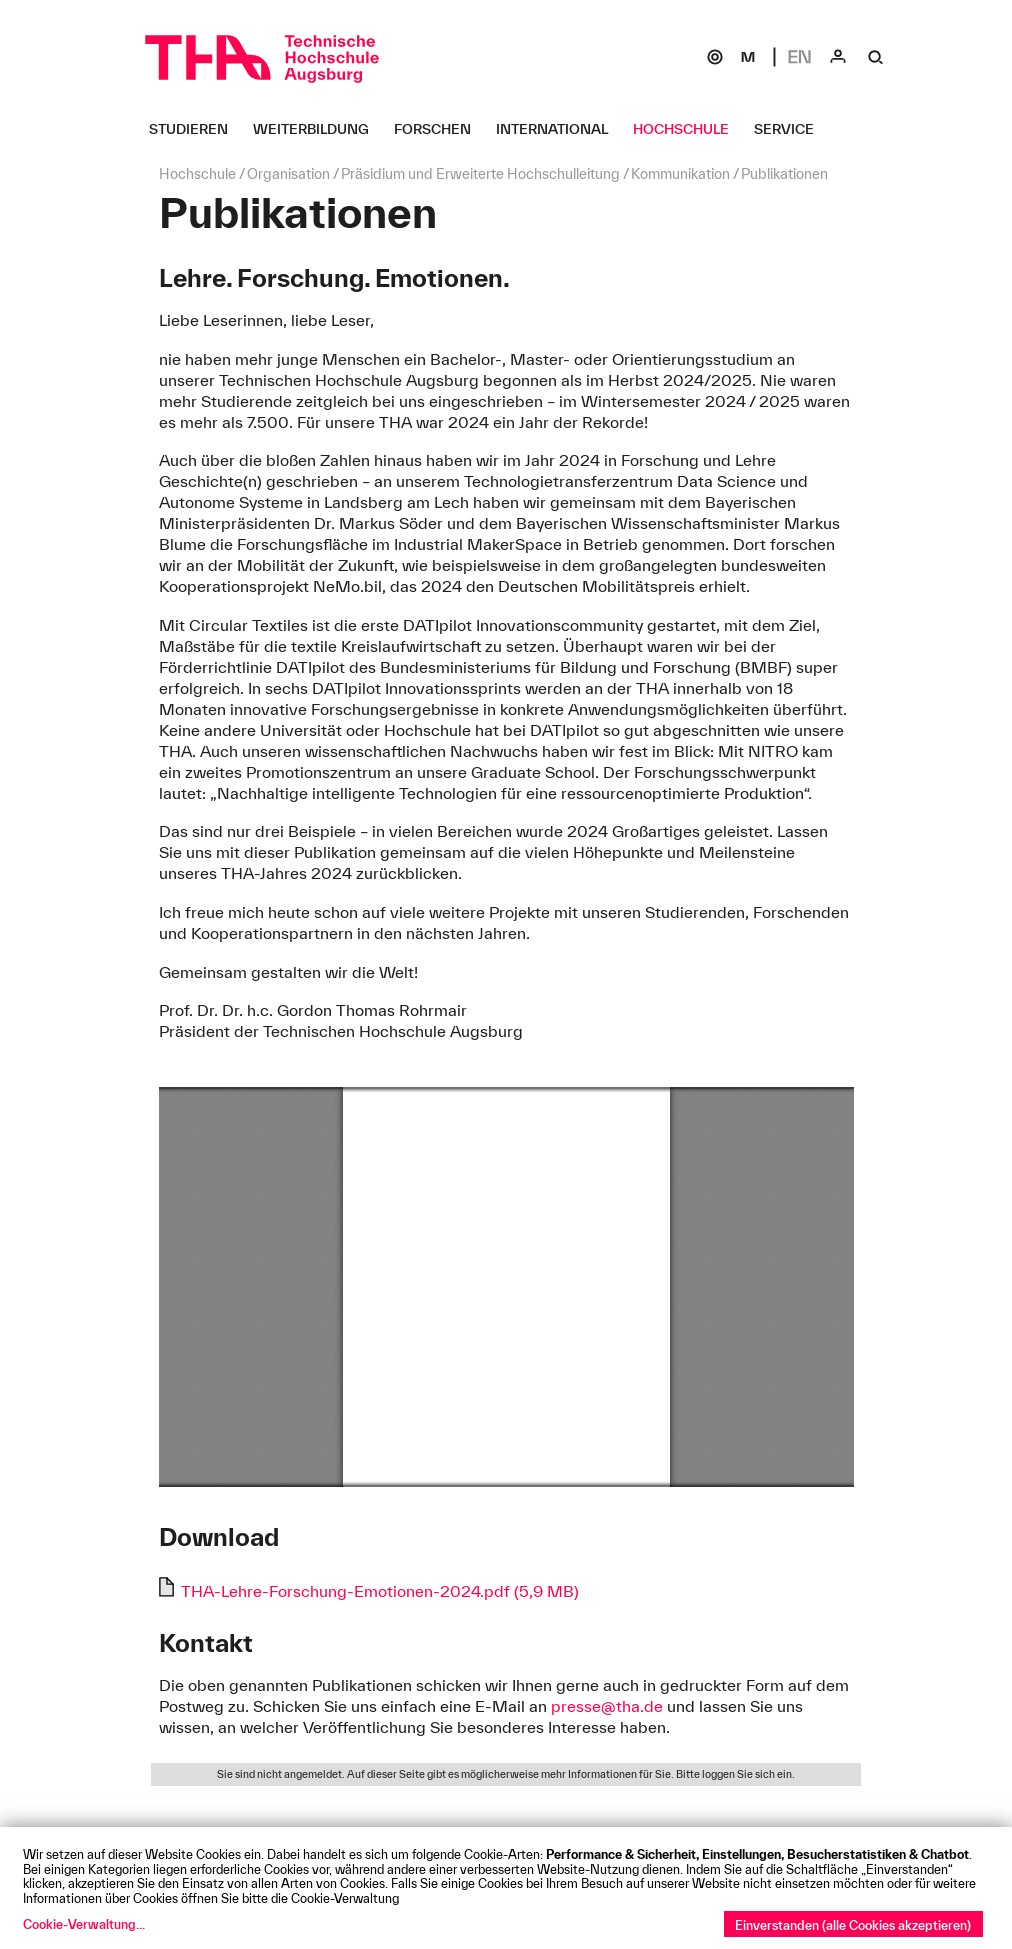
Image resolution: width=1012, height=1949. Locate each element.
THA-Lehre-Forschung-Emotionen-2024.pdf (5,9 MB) (380, 1591)
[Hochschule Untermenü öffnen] (688, 129)
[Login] (838, 57)
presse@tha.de (607, 1706)
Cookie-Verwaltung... (84, 1924)
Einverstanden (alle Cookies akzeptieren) (853, 1925)
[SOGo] (715, 57)
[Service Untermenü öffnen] (791, 129)
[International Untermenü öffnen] (559, 129)
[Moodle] (748, 57)
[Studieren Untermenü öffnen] (196, 129)
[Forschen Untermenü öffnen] (440, 129)
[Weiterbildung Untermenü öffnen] (318, 129)
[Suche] (876, 57)
